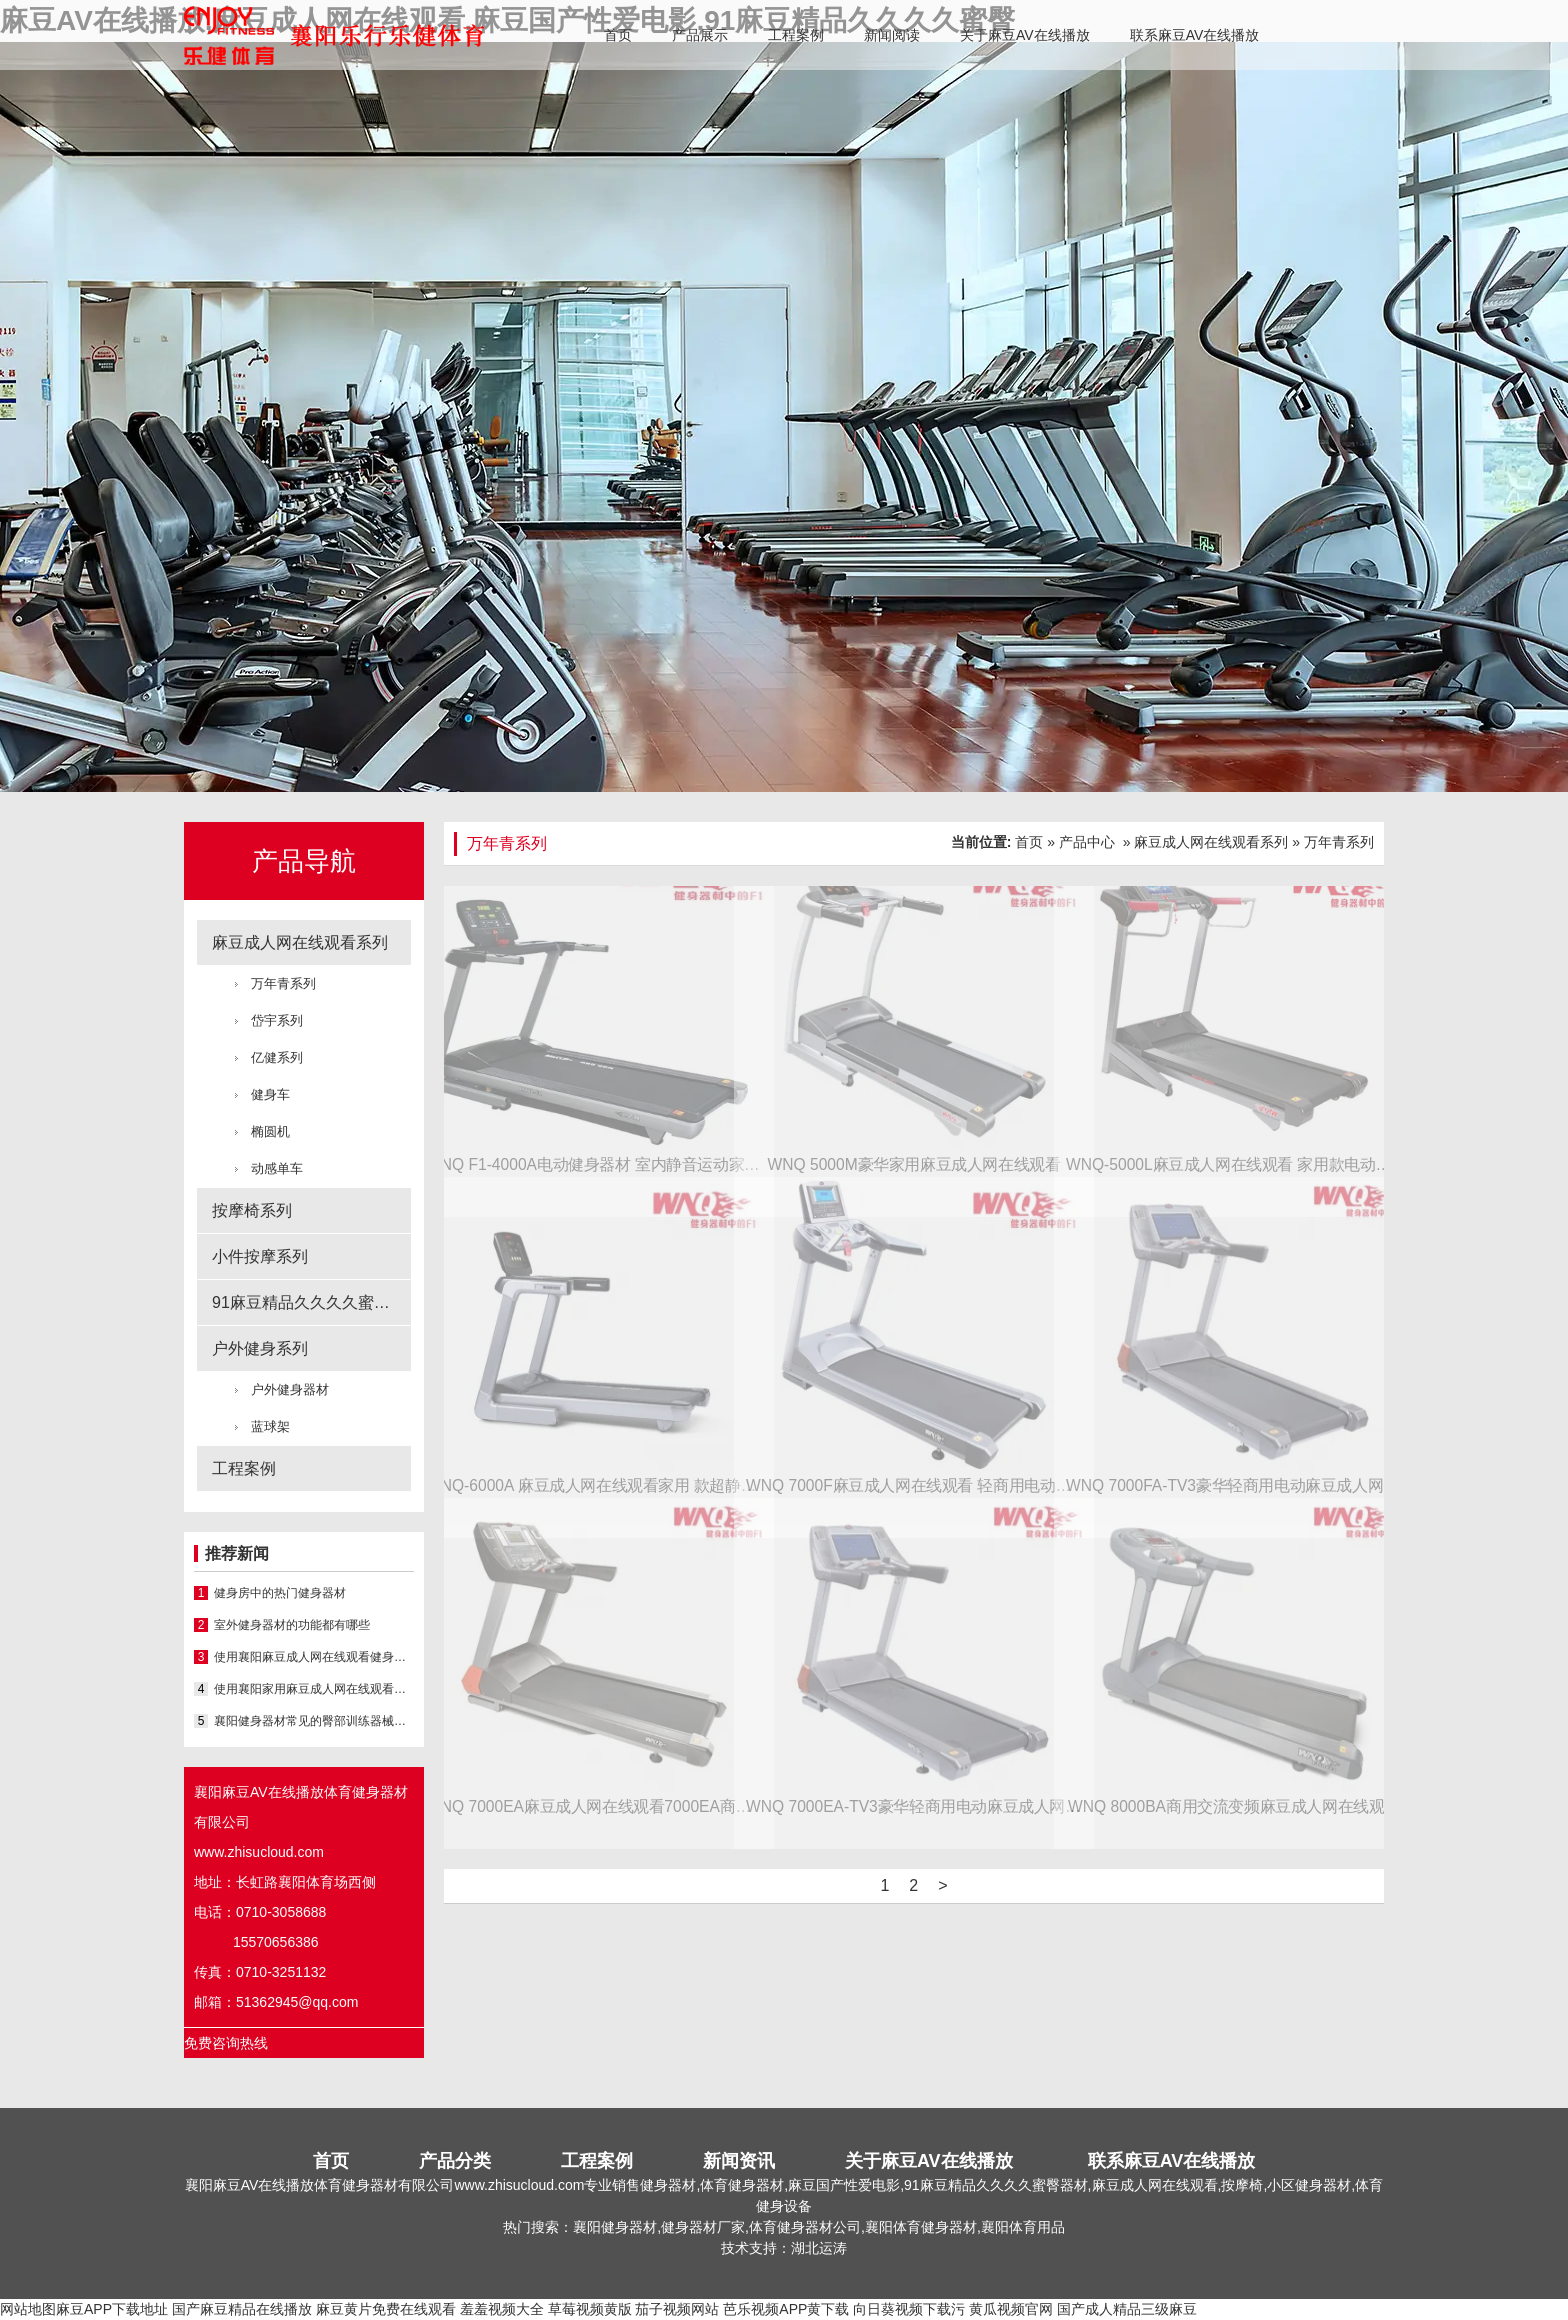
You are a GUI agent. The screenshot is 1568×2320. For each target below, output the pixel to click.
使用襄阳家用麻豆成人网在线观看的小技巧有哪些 (314, 1689)
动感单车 (277, 1168)
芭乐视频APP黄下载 (786, 2309)
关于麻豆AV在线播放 (1025, 35)
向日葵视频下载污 (909, 2309)
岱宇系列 (277, 1020)
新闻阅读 (892, 35)
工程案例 (796, 35)
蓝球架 (270, 1426)
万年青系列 (283, 983)
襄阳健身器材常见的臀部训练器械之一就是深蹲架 (314, 1721)
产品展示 (700, 35)
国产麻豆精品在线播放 (242, 2309)
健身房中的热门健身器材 (280, 1593)
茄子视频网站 (677, 2309)
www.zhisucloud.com (259, 1852)
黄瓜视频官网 (1011, 2309)
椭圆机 (270, 1131)
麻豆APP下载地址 (112, 2309)
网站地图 (28, 2309)
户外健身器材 (290, 1389)
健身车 (270, 1094)
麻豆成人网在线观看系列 (300, 942)
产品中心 (1087, 842)
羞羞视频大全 (502, 2309)
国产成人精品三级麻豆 (1127, 2309)
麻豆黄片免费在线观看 (386, 2309)
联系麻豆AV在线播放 (1195, 35)
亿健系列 (277, 1057)
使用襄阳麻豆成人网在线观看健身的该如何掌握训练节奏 (314, 1657)
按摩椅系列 (252, 1210)
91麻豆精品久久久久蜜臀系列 (311, 1302)
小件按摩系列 (260, 1256)
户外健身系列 (260, 1348)
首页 (618, 35)
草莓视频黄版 (590, 2309)
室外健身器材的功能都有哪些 (292, 1625)
